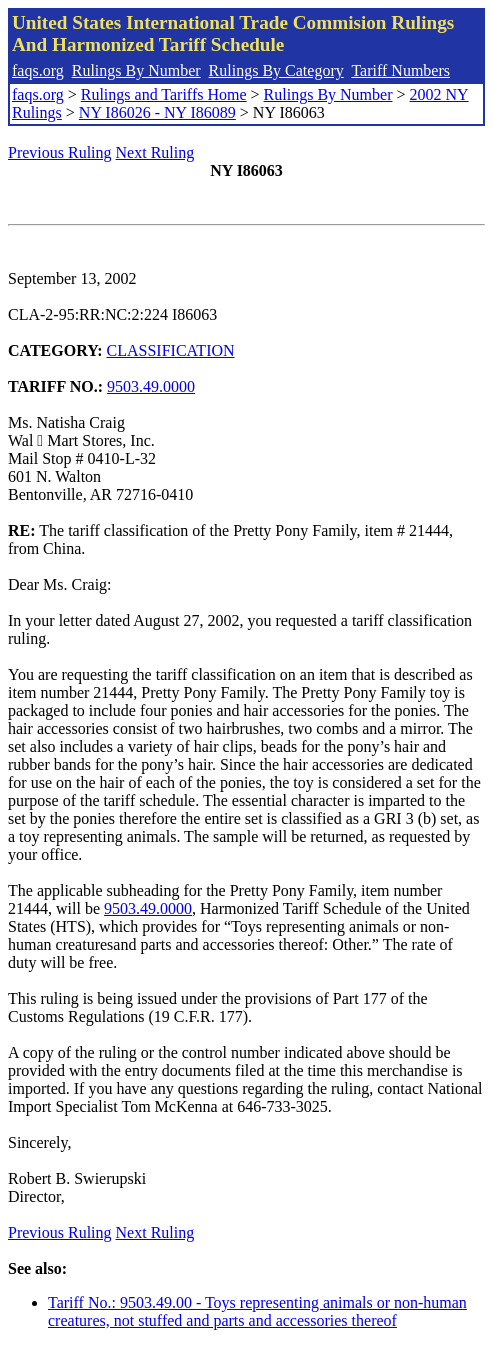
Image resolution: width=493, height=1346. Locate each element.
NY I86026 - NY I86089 (157, 112)
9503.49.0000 (151, 386)
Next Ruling (155, 152)
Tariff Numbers (400, 70)
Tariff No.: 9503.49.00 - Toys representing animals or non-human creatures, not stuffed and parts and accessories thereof (257, 1311)
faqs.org (38, 70)
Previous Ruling (60, 152)
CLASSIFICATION (171, 350)
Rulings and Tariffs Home (164, 94)
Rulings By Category (276, 70)
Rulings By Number (136, 70)
